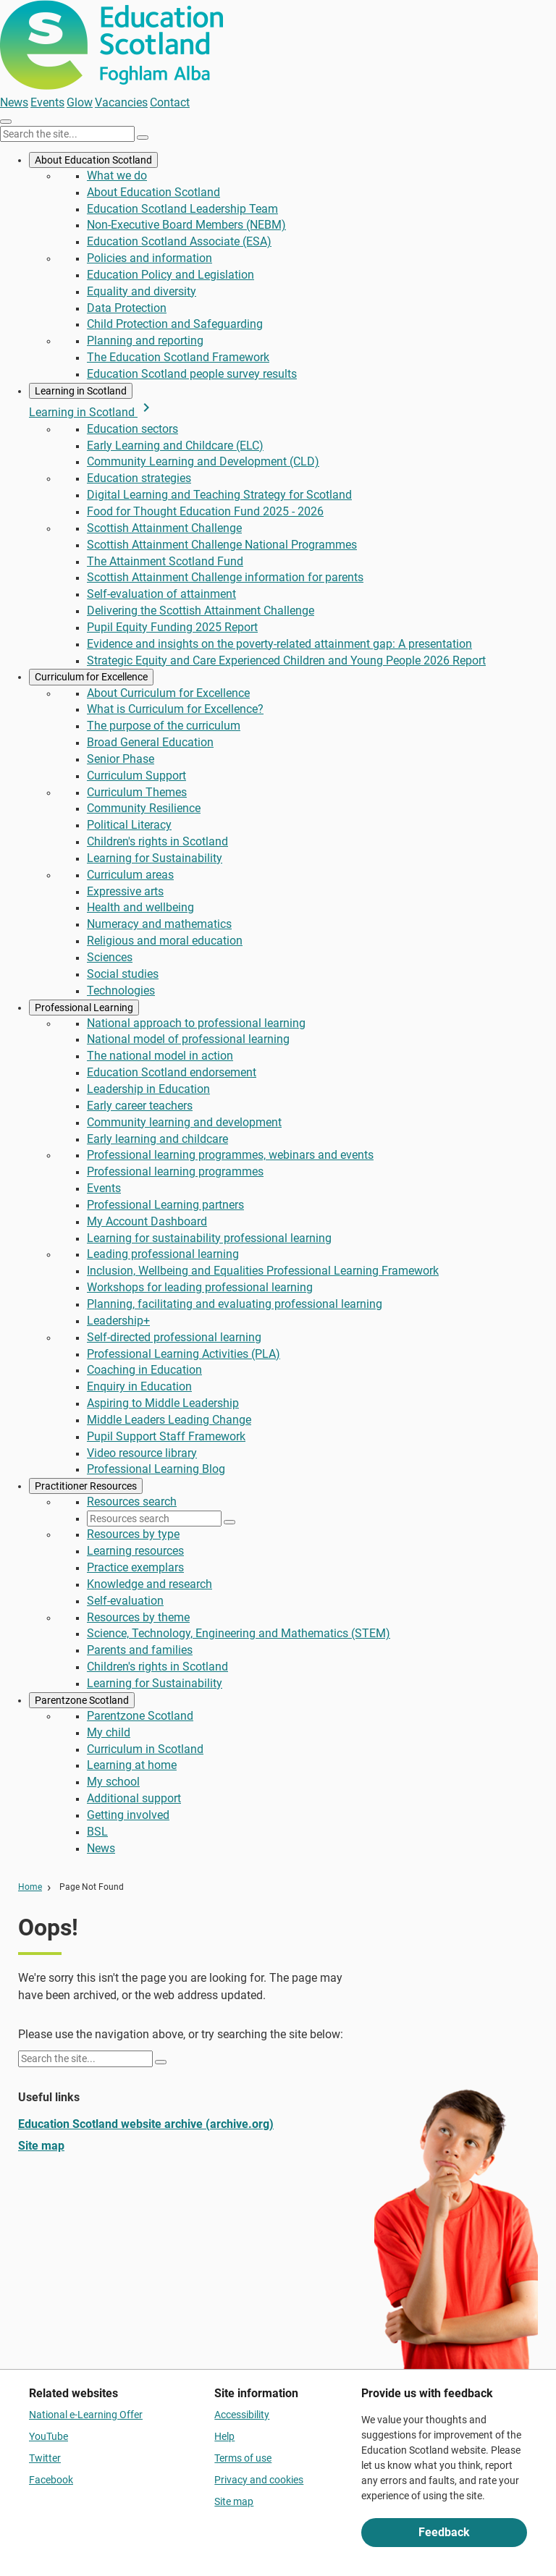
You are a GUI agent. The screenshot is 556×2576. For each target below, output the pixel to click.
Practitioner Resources (86, 1486)
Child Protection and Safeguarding (175, 324)
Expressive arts (125, 891)
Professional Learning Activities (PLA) (183, 1354)
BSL (97, 1831)
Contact (170, 102)
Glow (80, 102)
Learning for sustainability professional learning (209, 1238)
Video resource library (142, 1453)
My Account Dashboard (147, 1221)
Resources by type (133, 1534)
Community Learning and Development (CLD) (203, 461)
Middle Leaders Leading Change (169, 1420)
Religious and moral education (165, 940)
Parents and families (140, 1650)
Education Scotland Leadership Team (182, 209)
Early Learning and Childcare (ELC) (175, 445)
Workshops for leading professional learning (200, 1287)
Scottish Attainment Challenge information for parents (225, 577)
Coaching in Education (144, 1370)
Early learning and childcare (157, 1139)
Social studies (123, 974)
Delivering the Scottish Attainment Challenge (200, 610)
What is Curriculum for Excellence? (175, 709)
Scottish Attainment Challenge (164, 528)
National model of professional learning (188, 1039)
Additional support (134, 1798)
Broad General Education (150, 742)
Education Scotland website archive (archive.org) (146, 2124)
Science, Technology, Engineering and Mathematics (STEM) (238, 1633)
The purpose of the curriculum (163, 725)
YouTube (48, 2436)
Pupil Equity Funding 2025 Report (172, 627)
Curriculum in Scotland (145, 1749)
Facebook (51, 2480)
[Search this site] (67, 134)
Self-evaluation (125, 1601)
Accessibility (241, 2414)
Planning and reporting (145, 340)
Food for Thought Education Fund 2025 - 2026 (205, 511)
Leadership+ (118, 1320)
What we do (117, 175)
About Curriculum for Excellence (168, 693)
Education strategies (139, 478)
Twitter (45, 2458)
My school (113, 1782)
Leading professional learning (163, 1254)
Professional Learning (84, 1007)
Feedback (444, 2532)
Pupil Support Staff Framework (166, 1436)
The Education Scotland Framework (178, 357)
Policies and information (149, 258)
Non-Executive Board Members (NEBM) (186, 225)
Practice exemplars (135, 1567)
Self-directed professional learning (174, 1337)
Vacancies (121, 102)
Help (224, 2436)
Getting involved (128, 1815)
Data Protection (127, 308)
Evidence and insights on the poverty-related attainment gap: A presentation (279, 644)
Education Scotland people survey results (192, 374)
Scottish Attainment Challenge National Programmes (222, 545)
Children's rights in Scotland (157, 841)
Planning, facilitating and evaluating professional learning (234, 1304)
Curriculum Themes (137, 792)
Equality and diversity (141, 291)
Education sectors (132, 429)
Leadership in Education (148, 1089)
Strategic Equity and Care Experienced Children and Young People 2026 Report (286, 660)
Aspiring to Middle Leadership (163, 1403)
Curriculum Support (136, 775)
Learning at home (132, 1765)
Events (47, 102)
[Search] (142, 137)
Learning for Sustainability (154, 858)
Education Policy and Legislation (170, 275)
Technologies (121, 990)
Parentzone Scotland (82, 1700)
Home (30, 1887)
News (14, 102)
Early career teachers (140, 1105)
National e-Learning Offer (86, 2414)
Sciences (109, 957)
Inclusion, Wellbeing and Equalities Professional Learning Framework (263, 1271)
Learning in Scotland (81, 391)
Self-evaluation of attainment (161, 594)
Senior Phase (120, 759)
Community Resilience (144, 808)
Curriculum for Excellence (91, 677)
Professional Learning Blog (156, 1469)
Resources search (132, 1501)
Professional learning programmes (175, 1171)
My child (108, 1732)
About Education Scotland (93, 160)
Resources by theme (138, 1617)
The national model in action (160, 1056)
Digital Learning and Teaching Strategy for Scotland (219, 495)
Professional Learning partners (165, 1205)
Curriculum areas (130, 875)
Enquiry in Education (139, 1386)
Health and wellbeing (140, 907)
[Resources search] (154, 1518)
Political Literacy (129, 825)
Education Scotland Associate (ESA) (179, 241)
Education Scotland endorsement (171, 1072)
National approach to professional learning (196, 1023)
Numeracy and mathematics (159, 924)
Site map (41, 2146)
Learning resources (135, 1551)
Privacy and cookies (258, 2480)
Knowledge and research (149, 1584)
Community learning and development (184, 1122)
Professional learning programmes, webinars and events (230, 1155)
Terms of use (242, 2458)
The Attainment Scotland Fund (165, 561)
